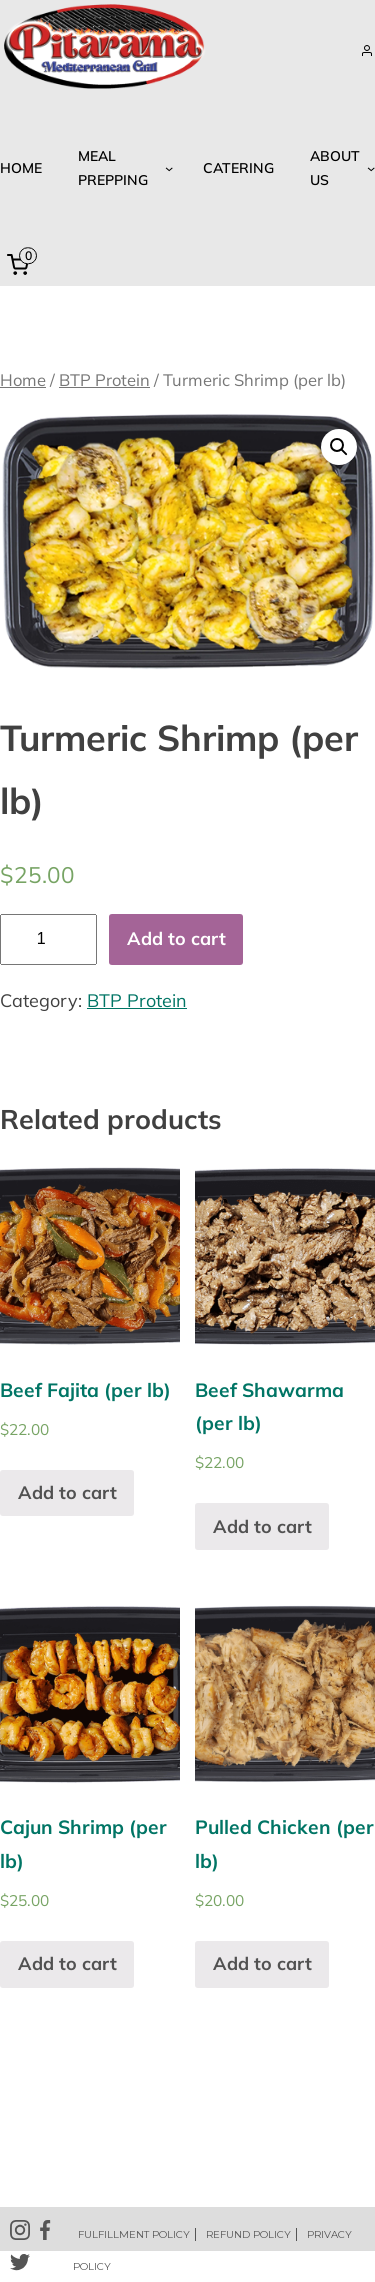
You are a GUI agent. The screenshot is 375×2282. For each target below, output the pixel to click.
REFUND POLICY (248, 2234)
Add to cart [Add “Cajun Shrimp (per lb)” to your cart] (67, 1963)
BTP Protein (104, 379)
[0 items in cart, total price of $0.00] (22, 265)
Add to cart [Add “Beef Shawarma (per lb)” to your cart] (262, 1526)
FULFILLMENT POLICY (134, 2234)
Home (23, 379)
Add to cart (176, 938)
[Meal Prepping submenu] (122, 168)
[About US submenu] (339, 168)
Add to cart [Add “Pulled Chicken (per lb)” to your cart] (262, 1963)
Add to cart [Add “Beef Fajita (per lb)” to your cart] (67, 1492)
